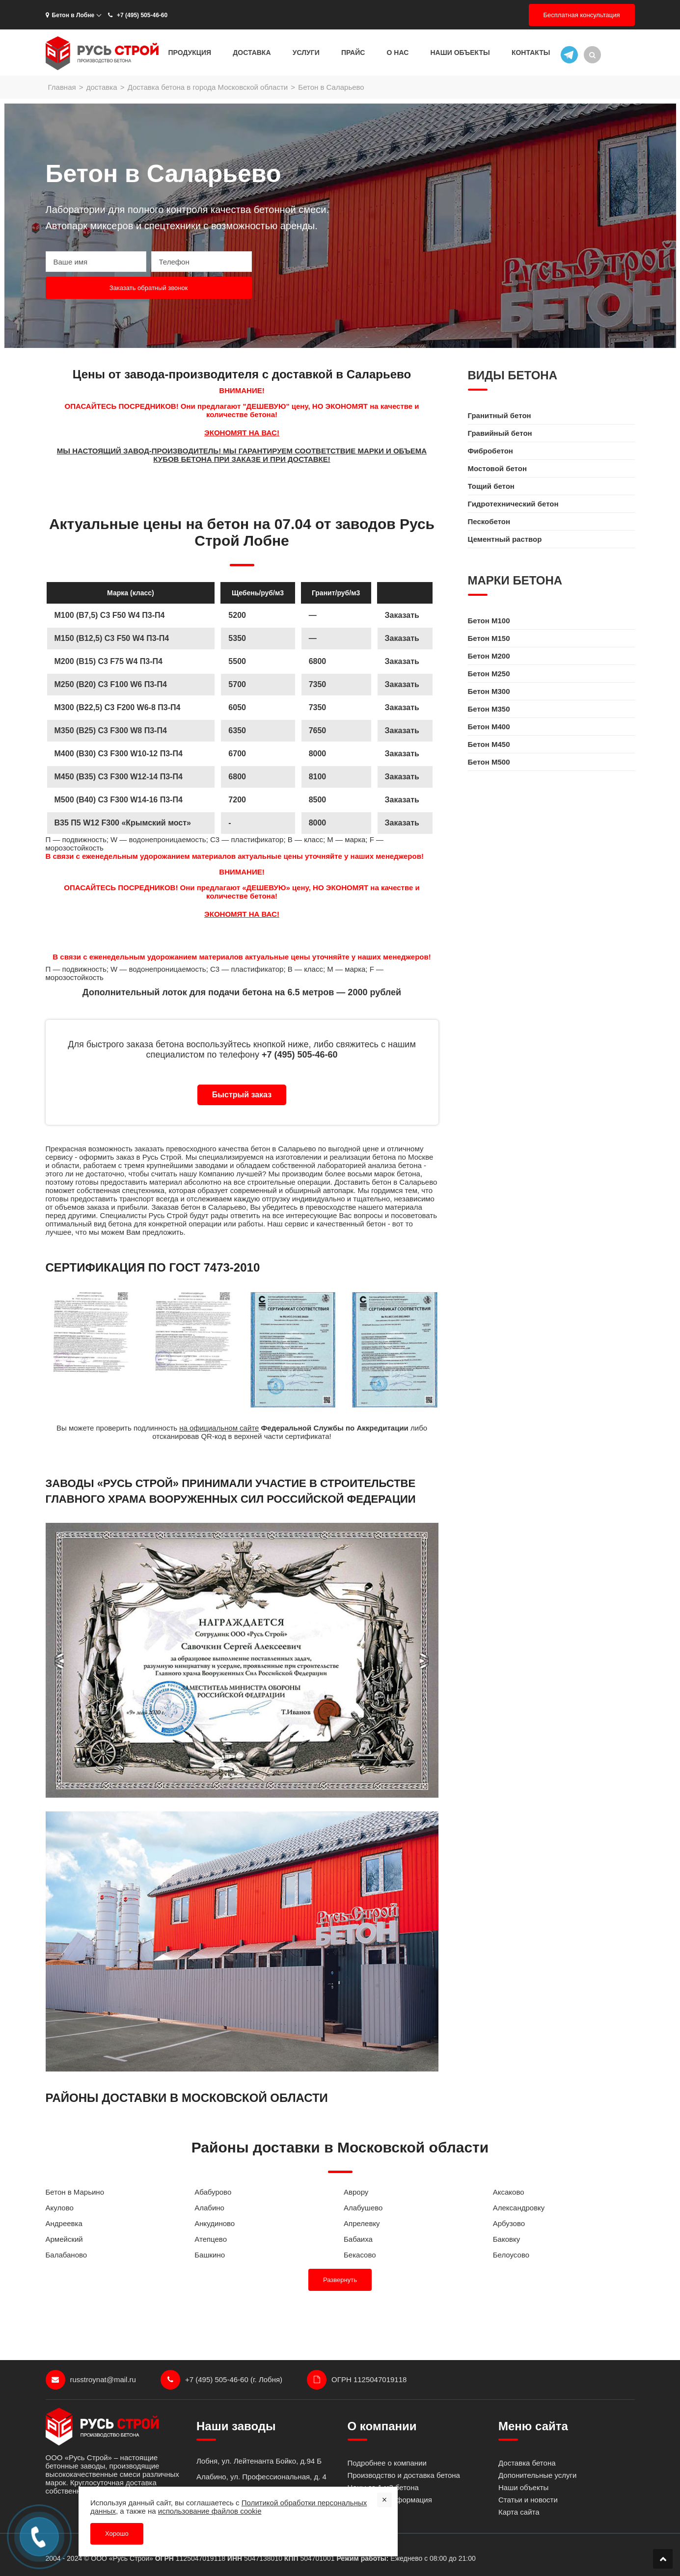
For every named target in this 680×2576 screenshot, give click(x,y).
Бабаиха (358, 2239)
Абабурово (212, 2192)
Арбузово (509, 2223)
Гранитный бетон (499, 415)
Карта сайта (519, 2512)
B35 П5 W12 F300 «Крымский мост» (122, 823)
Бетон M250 (489, 673)
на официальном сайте (219, 1428)
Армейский (64, 2239)
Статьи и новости (528, 2500)
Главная (62, 87)
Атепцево (210, 2239)
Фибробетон (490, 451)
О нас (398, 52)
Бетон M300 (489, 691)
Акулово (60, 2208)
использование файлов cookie (210, 2511)
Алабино (209, 2208)
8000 (317, 823)
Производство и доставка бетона (404, 2475)
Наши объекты (460, 52)
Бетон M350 (489, 709)
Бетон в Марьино (75, 2192)
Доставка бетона (527, 2463)
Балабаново (66, 2255)
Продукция (190, 52)
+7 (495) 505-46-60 (137, 15)
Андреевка (64, 2223)
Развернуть (340, 2280)
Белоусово (511, 2255)
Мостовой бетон (497, 468)
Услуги (306, 52)
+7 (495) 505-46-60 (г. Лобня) (221, 2380)
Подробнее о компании (387, 2463)
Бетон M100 (489, 620)
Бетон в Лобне (70, 15)
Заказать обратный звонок (148, 288)
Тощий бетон (491, 486)
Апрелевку (362, 2223)
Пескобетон (489, 521)
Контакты (531, 52)
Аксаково (508, 2192)
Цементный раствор (505, 539)
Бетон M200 (489, 656)
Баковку (506, 2239)
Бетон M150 (489, 638)
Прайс (353, 52)
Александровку (519, 2208)
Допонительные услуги (537, 2475)
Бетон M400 (489, 726)
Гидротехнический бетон (513, 504)
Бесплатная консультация (582, 15)
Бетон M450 (489, 744)
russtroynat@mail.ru (91, 2380)
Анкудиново (214, 2223)
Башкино (209, 2255)
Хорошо (117, 2533)
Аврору (356, 2192)
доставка (101, 87)
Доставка (252, 52)
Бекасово (360, 2255)
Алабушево (363, 2208)
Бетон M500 (489, 762)
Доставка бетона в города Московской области (208, 87)
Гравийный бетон (500, 433)
